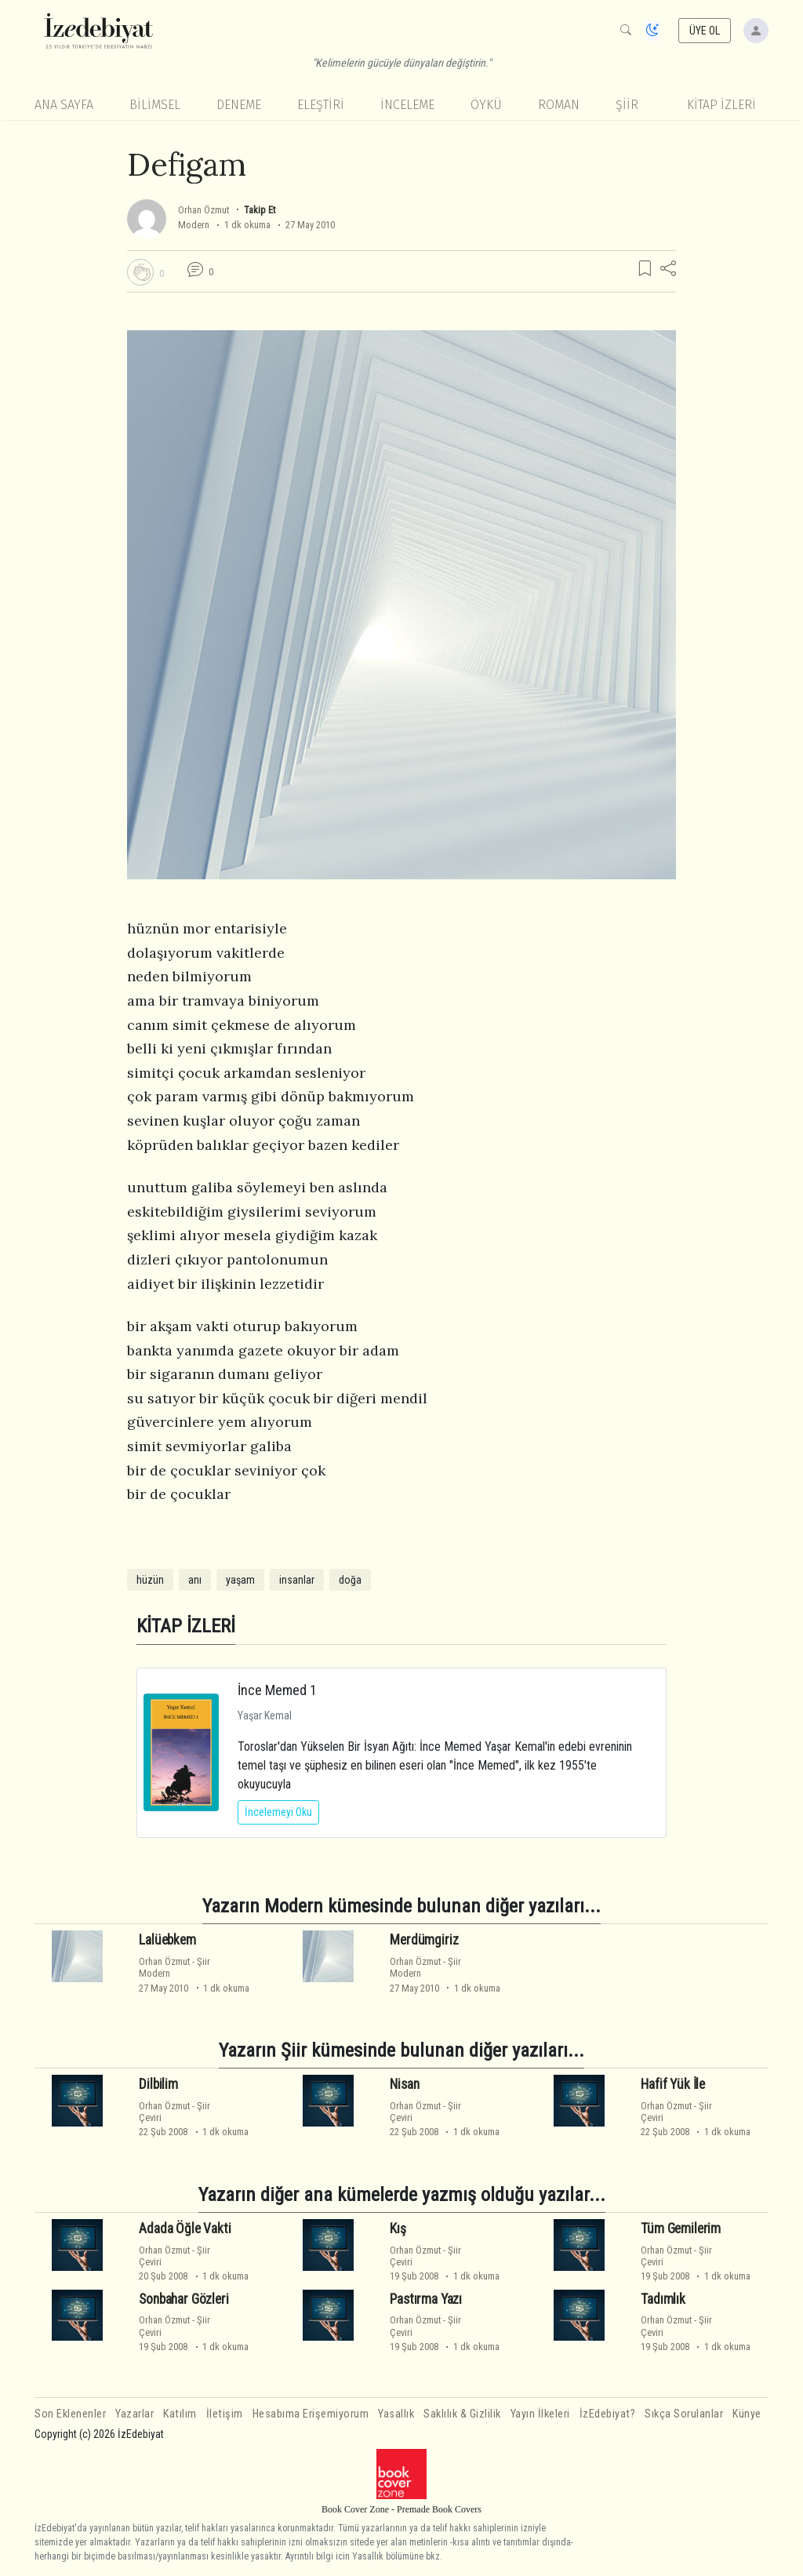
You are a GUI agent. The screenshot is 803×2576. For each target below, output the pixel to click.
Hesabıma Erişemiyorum (311, 2414)
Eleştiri (320, 104)
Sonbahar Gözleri (183, 2299)
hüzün (150, 1580)
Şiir (627, 104)
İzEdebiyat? (608, 2414)
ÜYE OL (705, 30)
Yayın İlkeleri (540, 2414)
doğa (350, 1580)
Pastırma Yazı (426, 2299)
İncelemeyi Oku (278, 1812)
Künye (746, 2414)
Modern (193, 225)
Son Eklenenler (70, 2414)
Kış (398, 2228)
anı (195, 1580)
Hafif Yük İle (673, 2084)
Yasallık (396, 2414)
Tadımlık (663, 2299)
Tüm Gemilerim (681, 2228)
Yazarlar (134, 2414)
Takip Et (259, 210)
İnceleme (407, 104)
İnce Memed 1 (277, 1690)
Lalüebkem (167, 1940)
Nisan (404, 2084)
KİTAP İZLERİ (721, 104)
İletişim (224, 2414)
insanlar (296, 1580)
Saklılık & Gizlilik (462, 2414)
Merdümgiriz (424, 1940)
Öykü (486, 104)
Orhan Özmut (203, 210)
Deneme (238, 104)
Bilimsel (154, 104)
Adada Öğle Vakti (185, 2228)
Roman (559, 104)
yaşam (240, 1580)
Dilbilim (158, 2084)
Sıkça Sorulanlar (684, 2414)
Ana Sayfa (64, 104)
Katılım (180, 2414)
